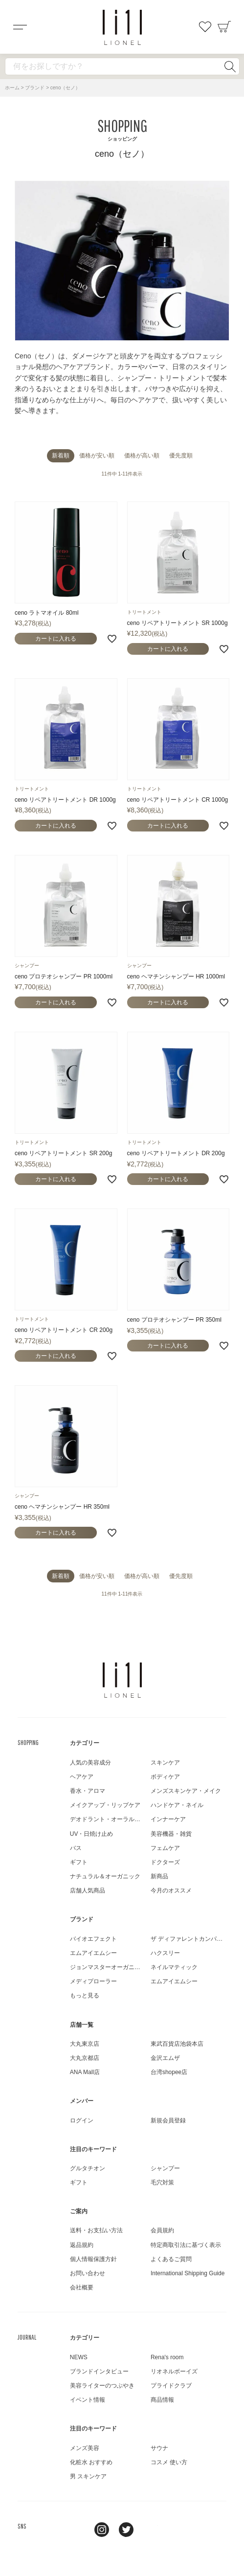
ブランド (34, 87)
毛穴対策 (162, 2182)
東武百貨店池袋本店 (177, 2043)
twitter (126, 2529)
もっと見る (84, 1995)
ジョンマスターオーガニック (108, 1967)
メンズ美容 (84, 2448)
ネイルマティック (174, 1967)
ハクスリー (165, 1953)
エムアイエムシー (93, 1953)
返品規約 (81, 2245)
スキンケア (165, 1762)
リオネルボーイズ (174, 2371)
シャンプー (165, 2168)
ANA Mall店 (85, 2072)
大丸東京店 (84, 2043)
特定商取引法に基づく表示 (186, 2245)
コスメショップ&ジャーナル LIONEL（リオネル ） (122, 27)
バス (76, 1848)
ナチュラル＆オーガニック (105, 1876)
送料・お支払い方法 (96, 2230)
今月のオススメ (171, 1890)
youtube (150, 2529)
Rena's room (167, 2357)
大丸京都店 (84, 2058)
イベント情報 (87, 2399)
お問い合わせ (87, 2273)
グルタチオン (87, 2168)
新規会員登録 (168, 2120)
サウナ (159, 2448)
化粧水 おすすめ (91, 2462)
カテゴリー (84, 1743)
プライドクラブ (171, 2385)
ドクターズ (165, 1862)
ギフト (79, 1862)
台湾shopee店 (169, 2072)
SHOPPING (28, 1742)
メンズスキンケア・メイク (186, 1790)
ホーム (12, 87)
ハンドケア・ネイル (177, 1805)
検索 (230, 66)
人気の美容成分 (90, 1762)
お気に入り (205, 27)
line (77, 2529)
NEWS (79, 2357)
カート (224, 27)
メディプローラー (93, 1981)
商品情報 (162, 2399)
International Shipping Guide (187, 2273)
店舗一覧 (81, 2024)
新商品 (159, 1876)
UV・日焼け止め (91, 1833)
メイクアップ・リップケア (105, 1805)
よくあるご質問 (171, 2259)
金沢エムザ (165, 2058)
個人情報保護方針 (93, 2259)
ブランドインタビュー (99, 2371)
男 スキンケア (88, 2476)
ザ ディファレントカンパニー (189, 1938)
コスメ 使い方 (169, 2462)
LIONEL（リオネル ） (122, 1680)
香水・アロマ (87, 1790)
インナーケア (168, 1819)
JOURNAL (27, 2337)
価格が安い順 (96, 455)
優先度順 (181, 455)
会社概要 (81, 2287)
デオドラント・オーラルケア (108, 1819)
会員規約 (162, 2230)
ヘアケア (81, 1776)
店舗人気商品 (87, 1890)
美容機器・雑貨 (171, 1833)
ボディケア (165, 1776)
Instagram (101, 2529)
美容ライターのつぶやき (102, 2385)
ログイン (81, 2120)
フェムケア (165, 1848)
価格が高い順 (141, 455)
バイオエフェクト (93, 1938)
